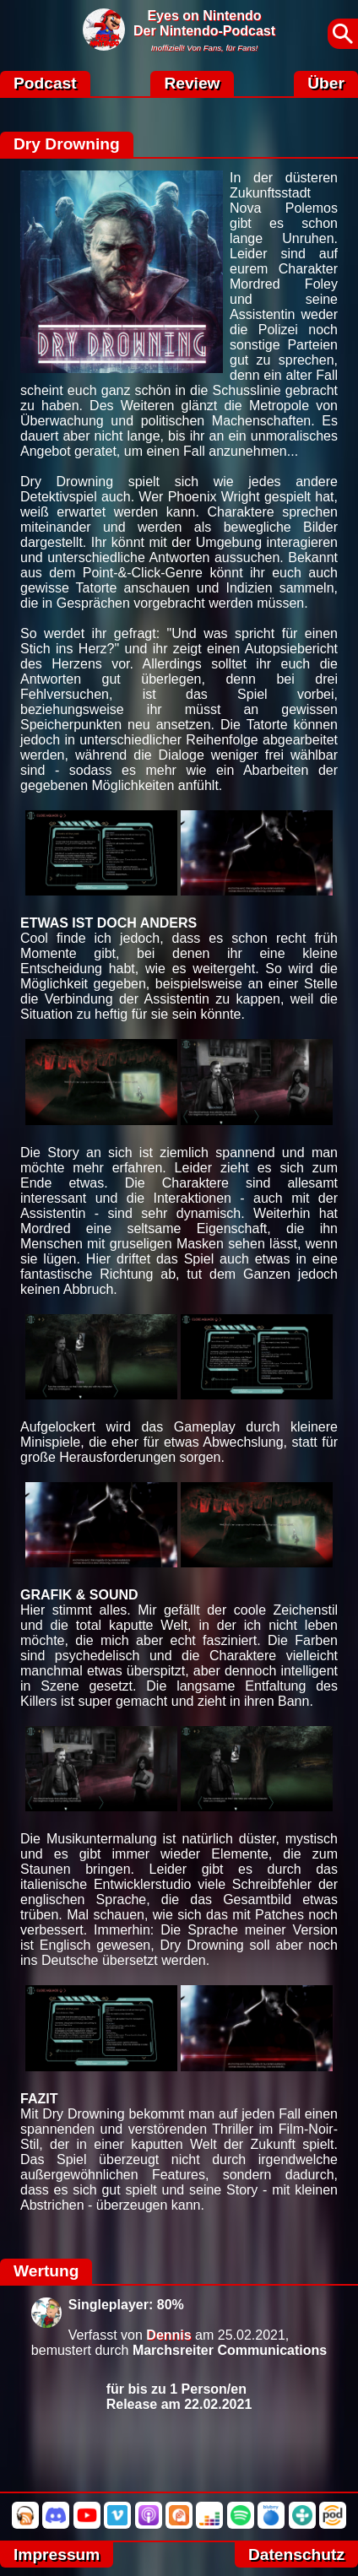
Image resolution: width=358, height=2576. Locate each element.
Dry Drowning (67, 144)
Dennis (168, 2335)
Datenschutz (296, 2554)
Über (325, 83)
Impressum (57, 2554)
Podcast (45, 83)
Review (192, 83)
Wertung (46, 2271)
